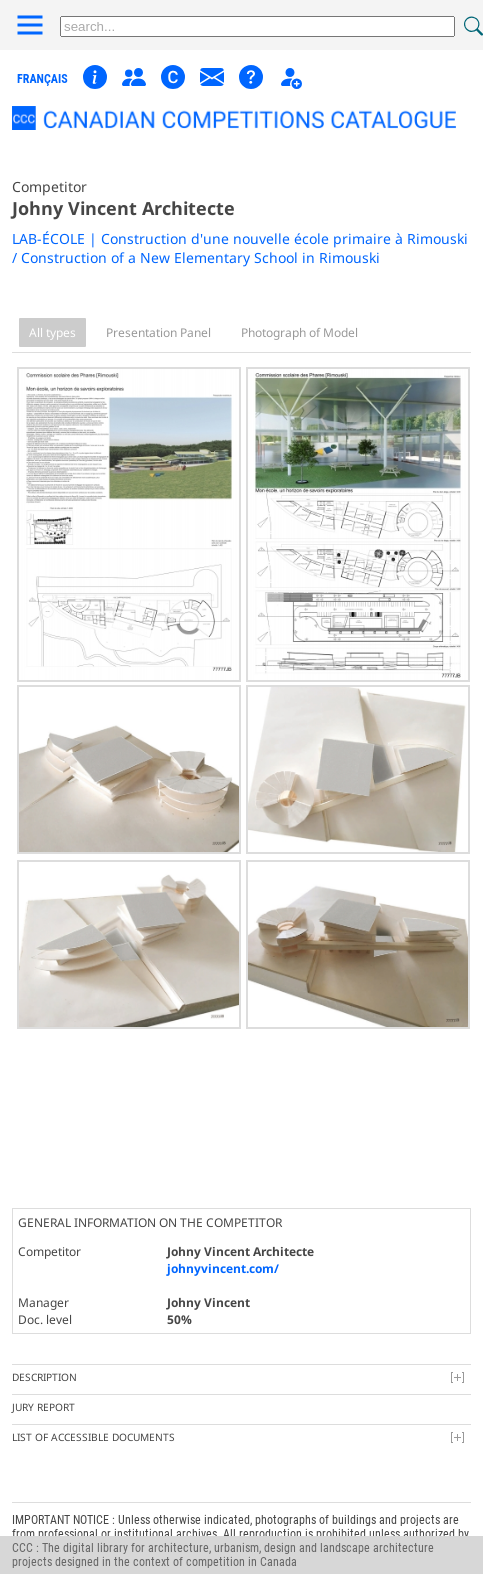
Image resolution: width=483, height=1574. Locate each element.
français (42, 79)
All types (52, 332)
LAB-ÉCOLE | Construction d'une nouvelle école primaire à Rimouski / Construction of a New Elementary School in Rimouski (240, 248)
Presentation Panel (158, 332)
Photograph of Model (299, 332)
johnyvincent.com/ (223, 1251)
